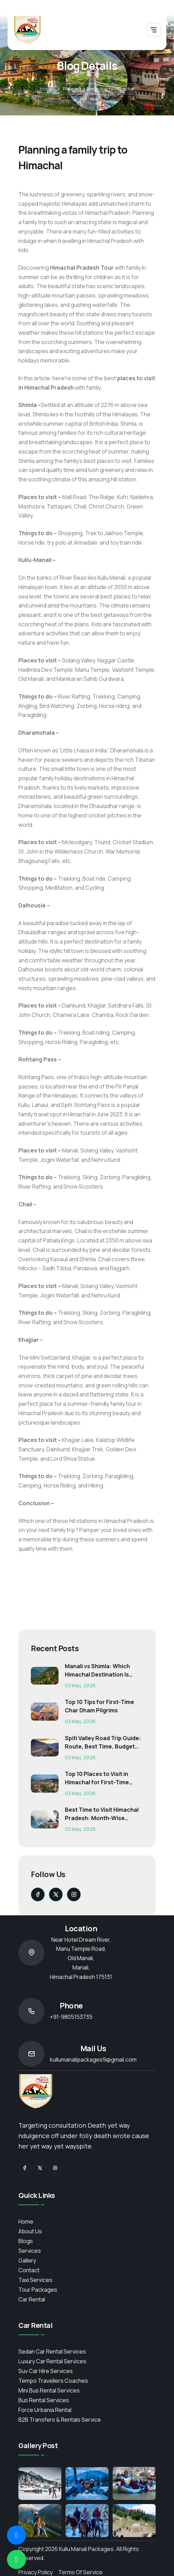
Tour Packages (37, 2289)
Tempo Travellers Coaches (53, 2381)
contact (29, 2270)
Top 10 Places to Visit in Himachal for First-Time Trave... (97, 1778)
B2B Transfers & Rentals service (59, 2419)
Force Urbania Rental (44, 2410)
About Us (30, 2231)
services (29, 2251)
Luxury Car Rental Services (52, 2361)
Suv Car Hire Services (45, 2371)
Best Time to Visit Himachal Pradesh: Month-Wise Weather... (102, 1814)
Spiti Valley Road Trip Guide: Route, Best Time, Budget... (103, 1742)
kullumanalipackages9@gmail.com (93, 2059)
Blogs (25, 2241)
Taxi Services (35, 2280)
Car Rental (31, 2299)
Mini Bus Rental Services (49, 2390)
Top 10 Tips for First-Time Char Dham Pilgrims (99, 1706)
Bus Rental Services (43, 2400)
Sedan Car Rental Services (52, 2351)
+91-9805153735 (71, 2017)
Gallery (27, 2260)
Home (46, 88)
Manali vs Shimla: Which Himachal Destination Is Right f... (97, 1670)
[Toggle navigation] (153, 30)
